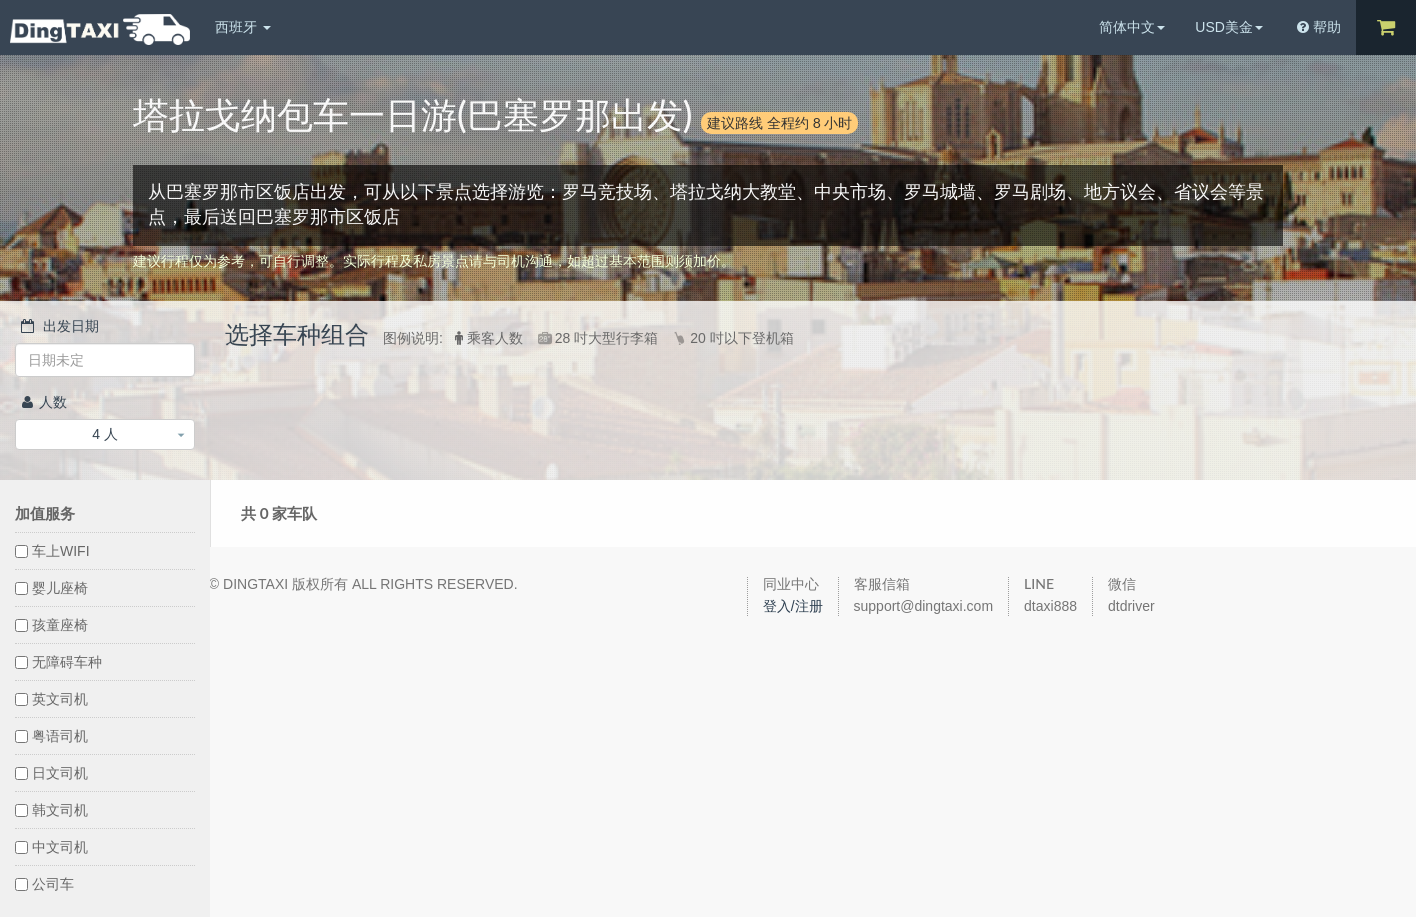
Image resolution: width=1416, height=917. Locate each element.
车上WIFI (52, 551)
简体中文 (1132, 27)
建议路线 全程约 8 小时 (779, 122)
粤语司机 (51, 736)
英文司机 (51, 699)
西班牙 (243, 27)
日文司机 (51, 773)
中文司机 (51, 847)
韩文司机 (51, 810)
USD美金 (1229, 27)
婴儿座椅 (51, 588)
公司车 (44, 884)
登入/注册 (793, 606)
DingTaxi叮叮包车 (100, 29)
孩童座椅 (51, 625)
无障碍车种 (58, 662)
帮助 (1319, 27)
